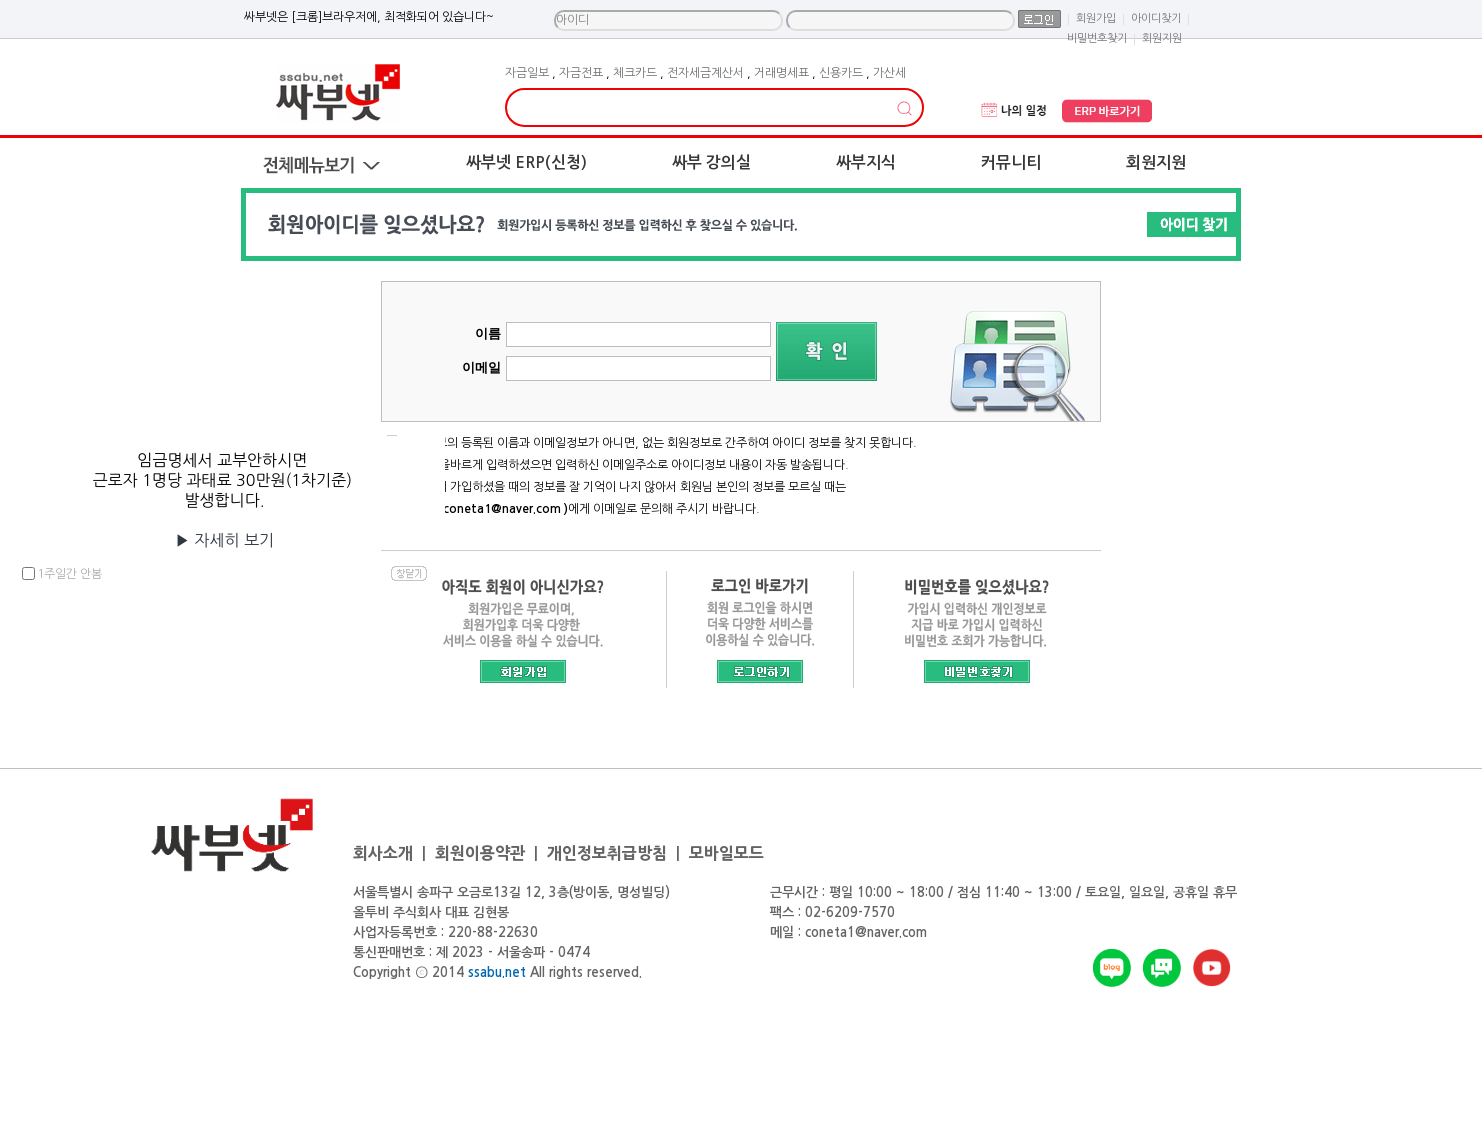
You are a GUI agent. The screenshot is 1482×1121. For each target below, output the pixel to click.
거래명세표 (781, 73)
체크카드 (635, 73)
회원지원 (1156, 162)
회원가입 (1096, 18)
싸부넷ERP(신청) (526, 162)
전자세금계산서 (705, 73)
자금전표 (581, 73)
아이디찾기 (1156, 18)
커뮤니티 (1011, 162)
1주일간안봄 (69, 574)
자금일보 (527, 73)
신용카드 (841, 73)
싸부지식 (866, 162)
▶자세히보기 (224, 540)
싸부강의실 (711, 162)
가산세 (889, 73)
